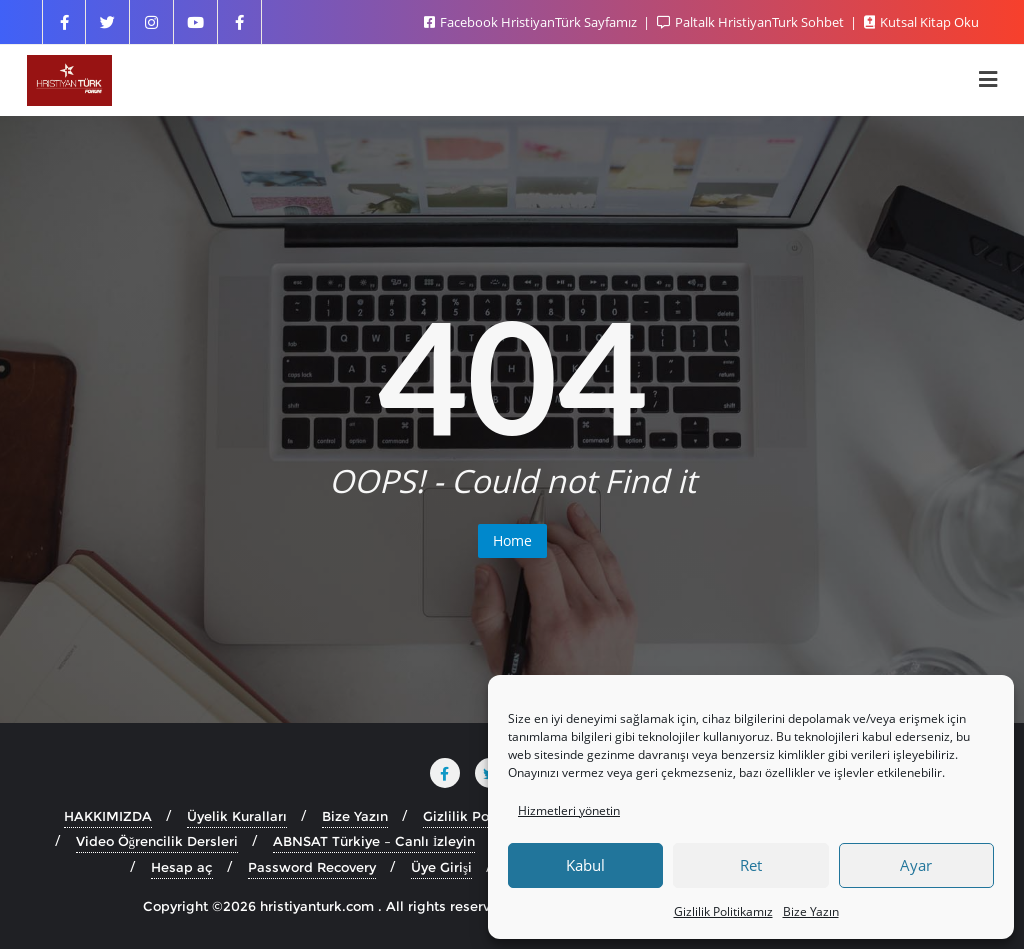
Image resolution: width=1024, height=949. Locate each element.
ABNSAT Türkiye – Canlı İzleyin (374, 841)
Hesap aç (182, 867)
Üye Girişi (441, 867)
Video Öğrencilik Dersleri (157, 841)
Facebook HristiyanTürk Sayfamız (532, 22)
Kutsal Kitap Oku (921, 22)
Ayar (916, 865)
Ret (751, 865)
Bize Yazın (811, 911)
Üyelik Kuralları (237, 816)
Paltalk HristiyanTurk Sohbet (752, 22)
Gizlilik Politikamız (723, 911)
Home (512, 540)
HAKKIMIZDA (108, 816)
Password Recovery (312, 867)
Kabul (585, 865)
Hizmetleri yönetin (569, 810)
